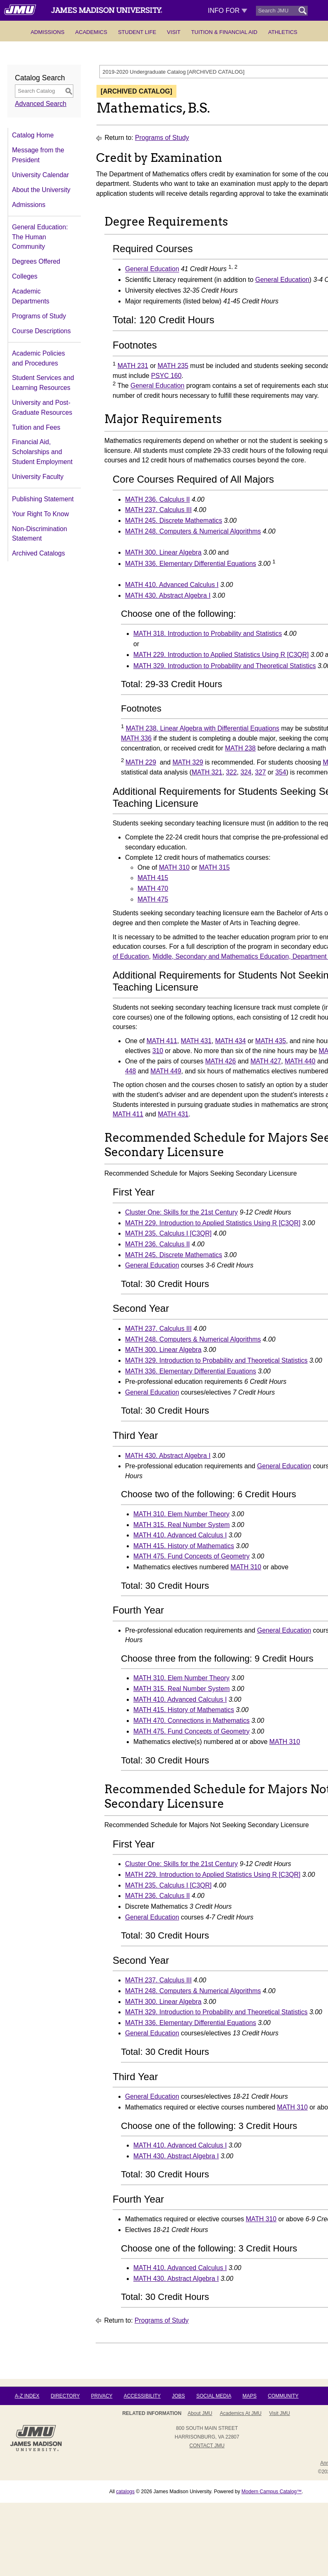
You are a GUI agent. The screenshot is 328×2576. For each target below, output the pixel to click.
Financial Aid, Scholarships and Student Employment (42, 451)
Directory (65, 2396)
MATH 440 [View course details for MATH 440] (300, 1061)
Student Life (137, 32)
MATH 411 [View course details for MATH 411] (162, 1040)
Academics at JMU (241, 2413)
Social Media (213, 2396)
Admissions (48, 32)
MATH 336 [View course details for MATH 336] (136, 738)
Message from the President (38, 155)
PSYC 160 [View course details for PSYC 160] (166, 375)
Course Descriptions (41, 330)
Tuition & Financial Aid (224, 32)
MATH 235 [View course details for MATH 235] (173, 365)
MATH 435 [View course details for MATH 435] (270, 1040)
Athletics (282, 32)
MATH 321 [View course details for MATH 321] (207, 772)
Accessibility (142, 2396)
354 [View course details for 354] (280, 772)
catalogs (125, 2491)
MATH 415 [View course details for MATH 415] (152, 877)
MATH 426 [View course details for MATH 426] (220, 1061)
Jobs (178, 2396)
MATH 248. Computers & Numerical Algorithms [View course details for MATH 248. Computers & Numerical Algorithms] (193, 531)
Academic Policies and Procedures (38, 358)
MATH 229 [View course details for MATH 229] (140, 762)
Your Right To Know (40, 513)
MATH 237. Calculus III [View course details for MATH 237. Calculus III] (158, 509)
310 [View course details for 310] (157, 1050)
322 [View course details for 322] (231, 772)
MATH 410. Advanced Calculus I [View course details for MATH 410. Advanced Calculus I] (172, 584)
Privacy (102, 2396)
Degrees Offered (36, 261)
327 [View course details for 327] (260, 772)
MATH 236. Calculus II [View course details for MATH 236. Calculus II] (157, 499)
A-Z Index (27, 2396)
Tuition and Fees (36, 427)
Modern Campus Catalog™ (271, 2491)
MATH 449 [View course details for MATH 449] (165, 1071)
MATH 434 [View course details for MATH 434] (230, 1040)
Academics (91, 32)
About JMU (200, 2413)
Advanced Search (40, 103)
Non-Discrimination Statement (39, 533)
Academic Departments (30, 296)
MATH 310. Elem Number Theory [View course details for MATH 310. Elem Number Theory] (181, 1514)
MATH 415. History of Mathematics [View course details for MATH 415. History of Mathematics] (183, 1545)
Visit (174, 32)
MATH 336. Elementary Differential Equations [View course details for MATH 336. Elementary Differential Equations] (190, 563)
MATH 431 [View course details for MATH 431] (196, 1040)
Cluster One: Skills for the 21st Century (181, 1212)
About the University (41, 189)
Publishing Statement (43, 499)
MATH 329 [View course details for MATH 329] (187, 762)
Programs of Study (39, 316)
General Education (152, 269)
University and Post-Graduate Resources (42, 407)
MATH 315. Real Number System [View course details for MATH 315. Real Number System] (181, 1524)
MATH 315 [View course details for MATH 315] (214, 867)
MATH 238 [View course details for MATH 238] (240, 748)
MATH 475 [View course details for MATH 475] (152, 899)
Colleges (24, 276)
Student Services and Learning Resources (43, 382)
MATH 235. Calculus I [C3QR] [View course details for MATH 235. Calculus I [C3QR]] (168, 1233)
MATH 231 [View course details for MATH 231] (133, 365)
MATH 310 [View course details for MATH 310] (174, 867)
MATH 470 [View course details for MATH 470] (152, 888)
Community (283, 2396)
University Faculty (37, 476)
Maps (249, 2396)
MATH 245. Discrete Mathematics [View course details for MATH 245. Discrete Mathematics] (173, 520)
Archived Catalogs (38, 553)
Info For (227, 10)
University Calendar (40, 174)
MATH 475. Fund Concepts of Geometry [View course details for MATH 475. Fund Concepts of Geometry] (191, 1556)
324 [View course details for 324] (246, 772)
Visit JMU (279, 2413)
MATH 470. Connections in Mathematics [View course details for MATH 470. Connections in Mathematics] (191, 1720)
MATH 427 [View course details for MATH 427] (266, 1061)
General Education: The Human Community (40, 237)
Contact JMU (206, 2446)
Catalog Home (33, 135)
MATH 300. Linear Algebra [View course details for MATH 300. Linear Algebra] (163, 552)
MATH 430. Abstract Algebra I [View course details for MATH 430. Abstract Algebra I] (167, 595)
